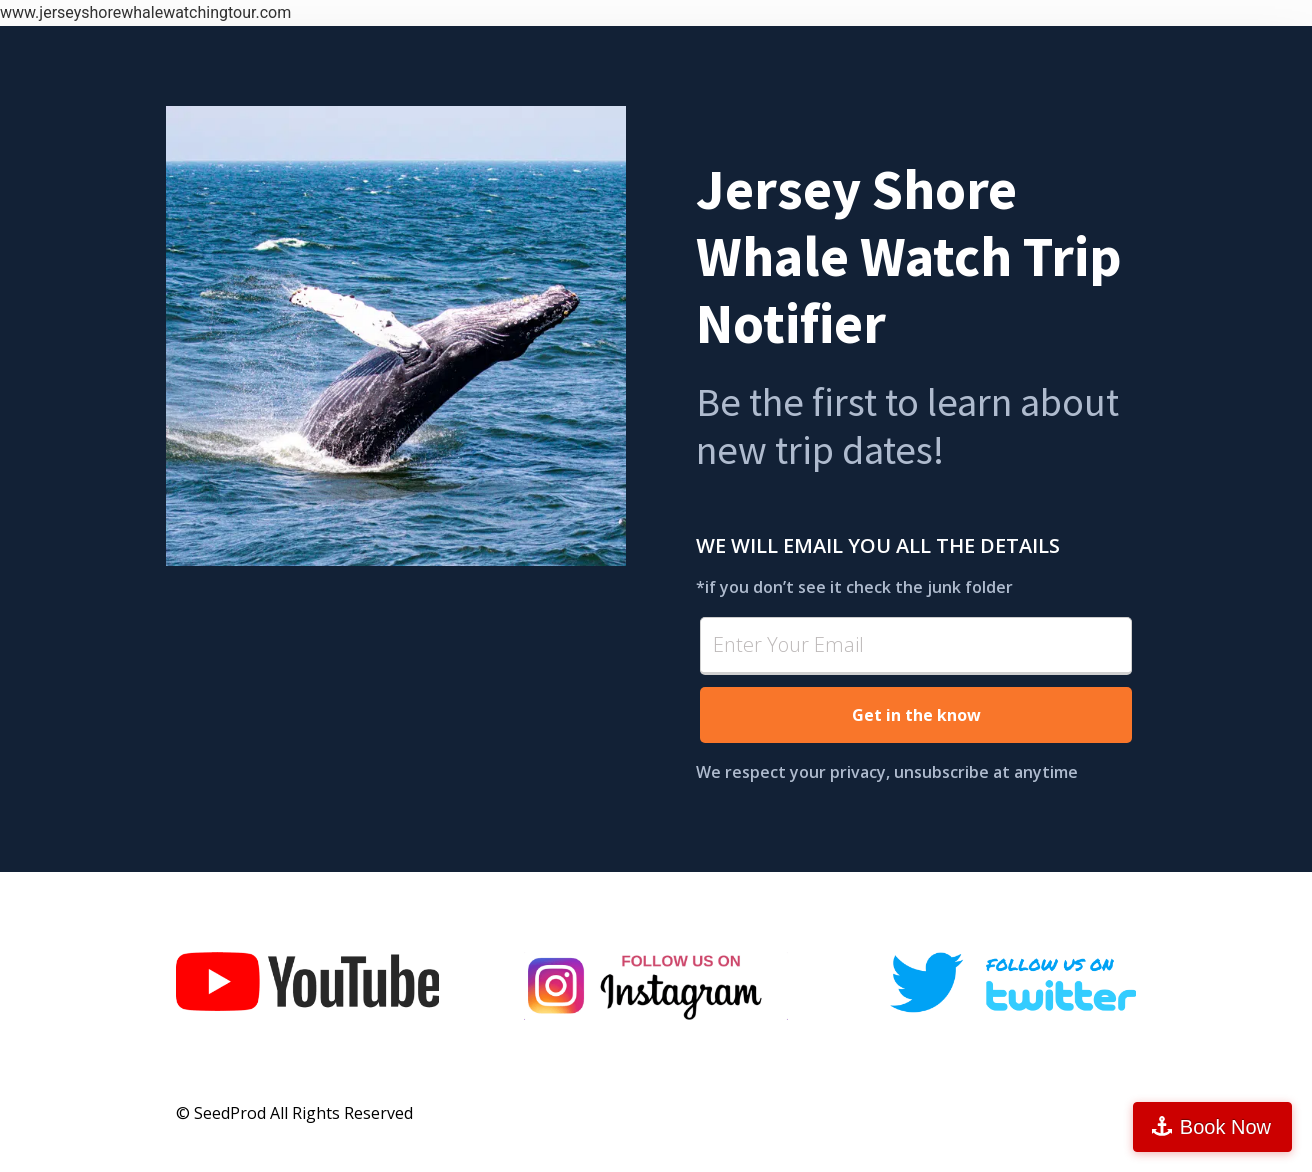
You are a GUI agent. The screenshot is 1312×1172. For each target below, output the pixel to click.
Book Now (1225, 1127)
